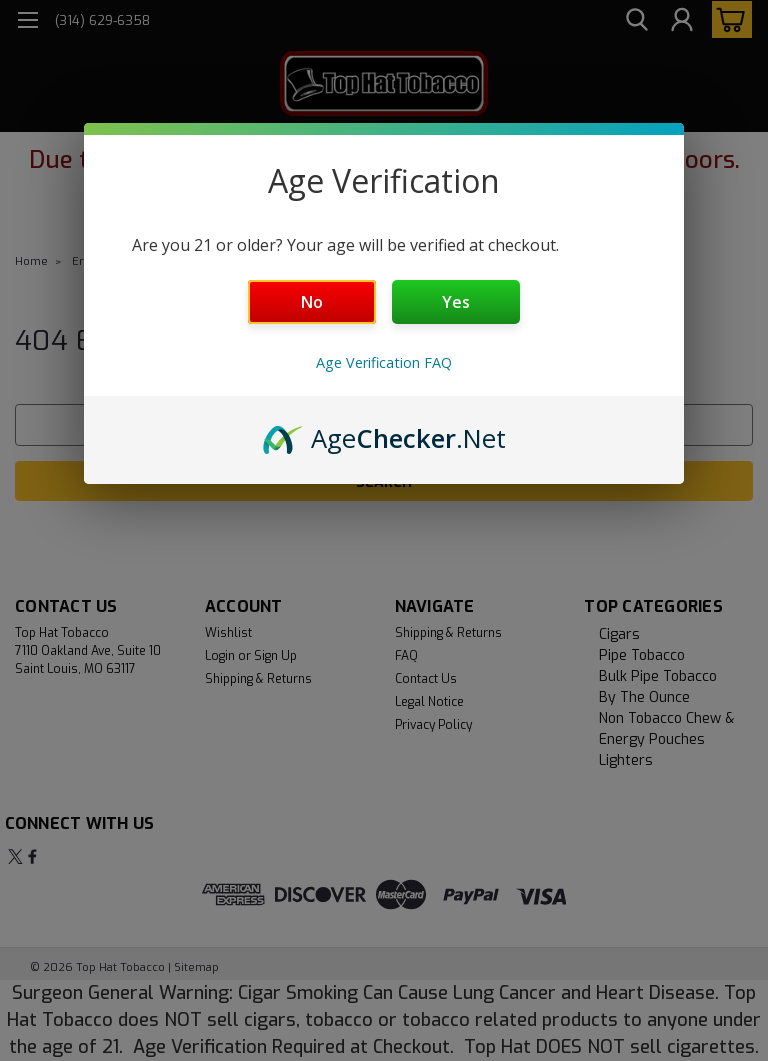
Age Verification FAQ (384, 362)
